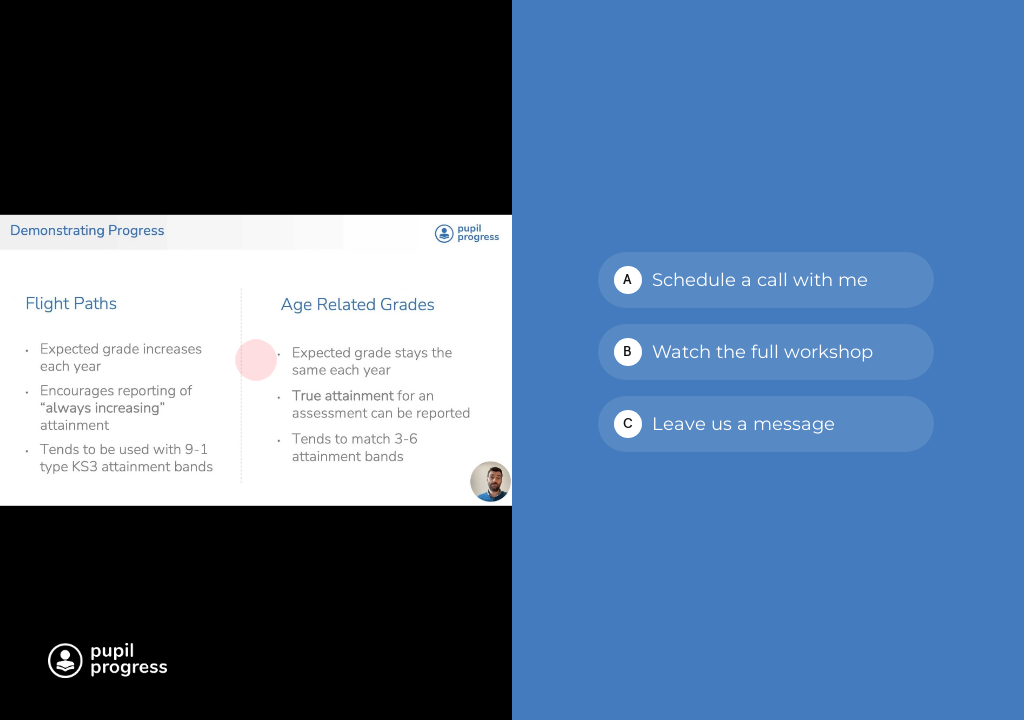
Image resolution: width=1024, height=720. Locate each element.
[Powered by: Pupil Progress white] (107, 660)
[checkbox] (766, 280)
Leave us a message (743, 424)
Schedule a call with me (760, 280)
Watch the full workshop (762, 352)
